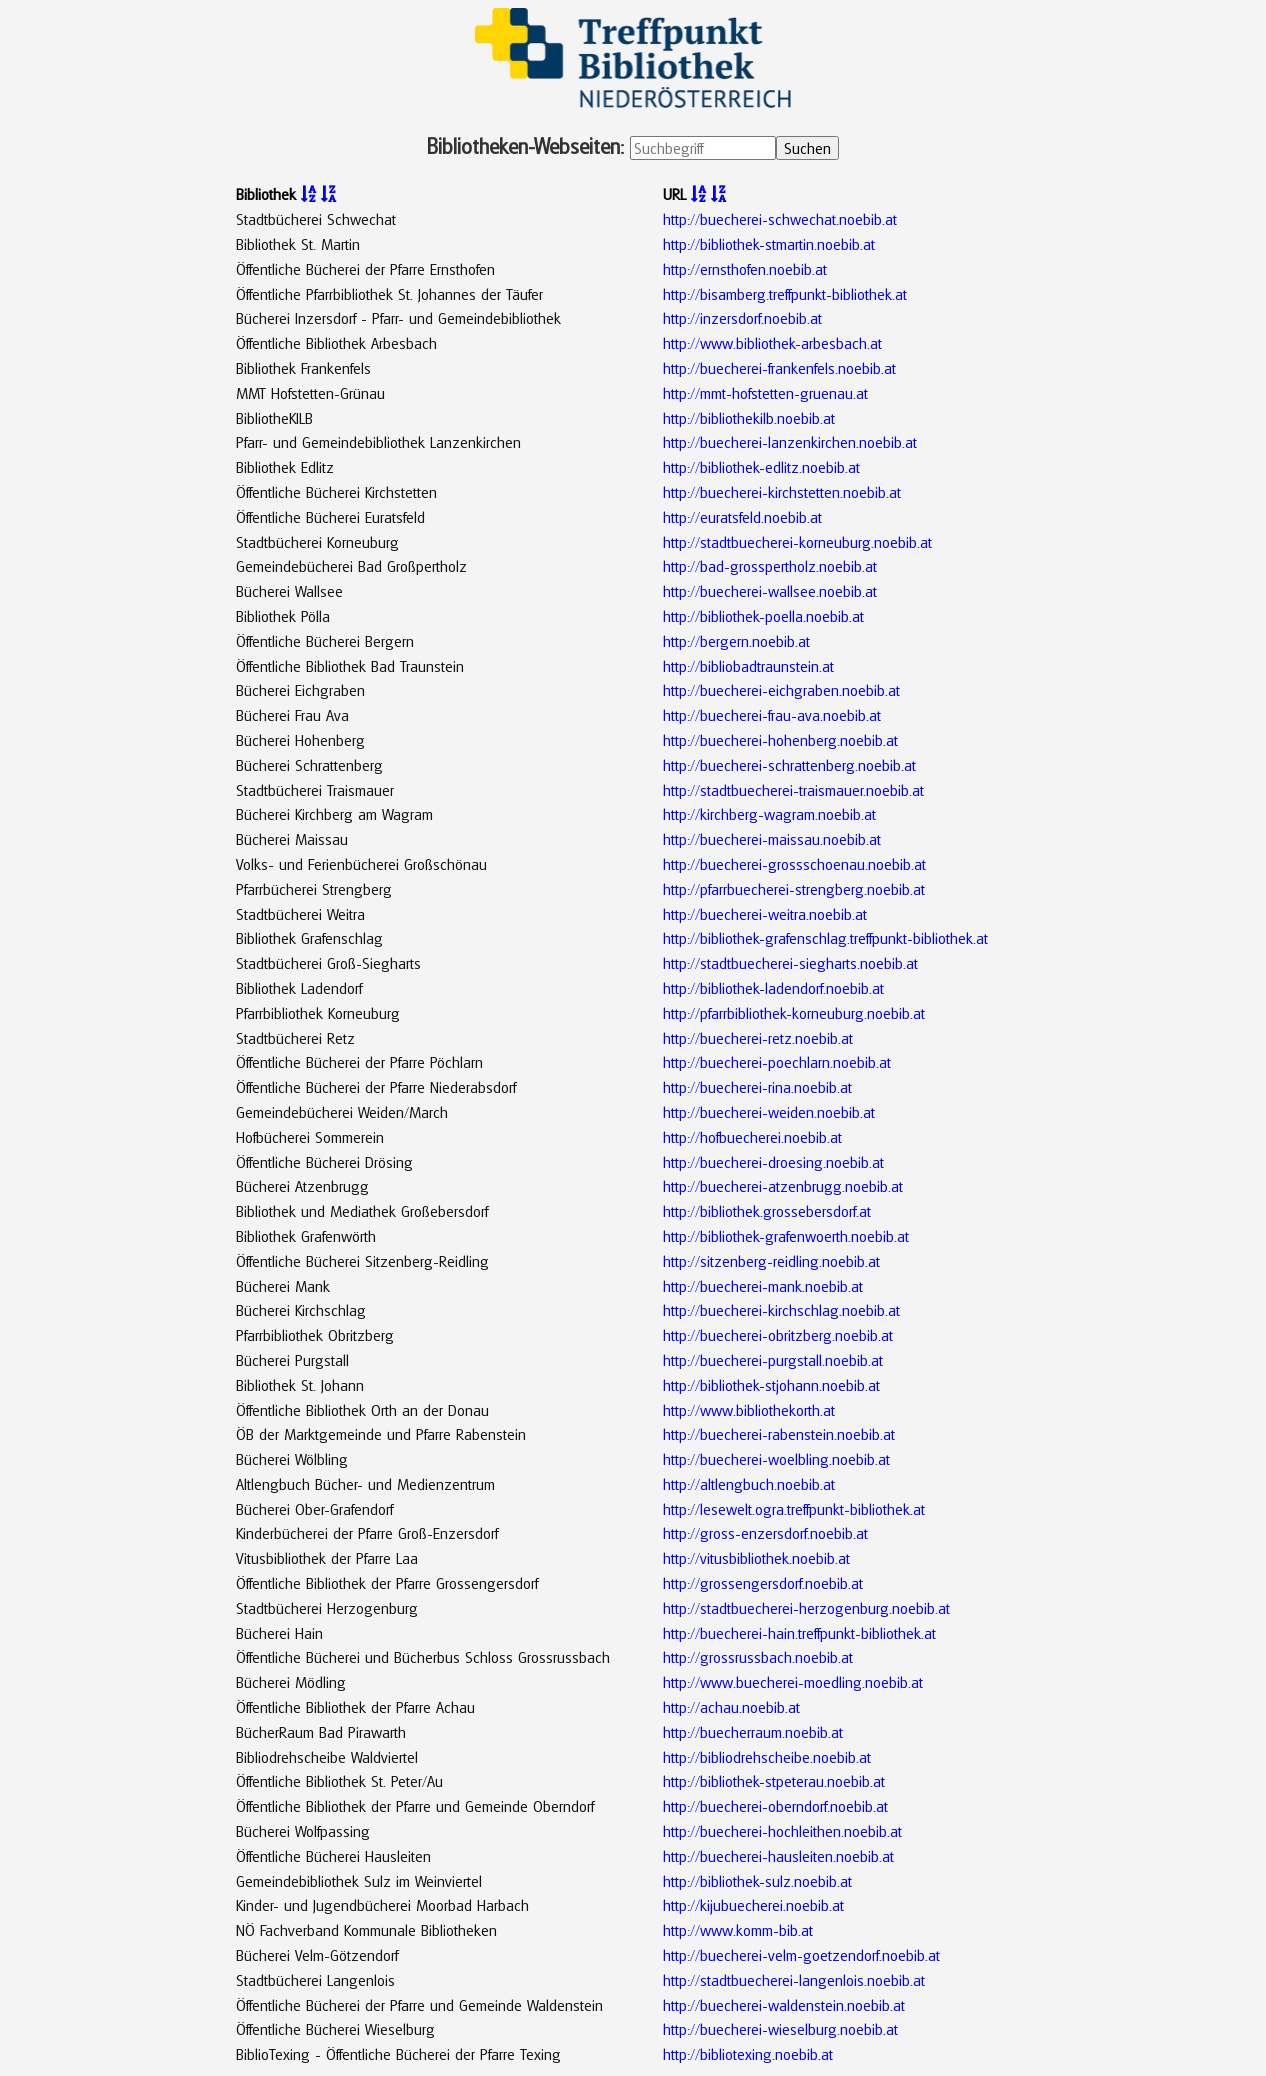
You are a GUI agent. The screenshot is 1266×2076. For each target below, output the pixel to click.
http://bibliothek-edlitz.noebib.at (761, 467)
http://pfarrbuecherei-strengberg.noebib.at (794, 889)
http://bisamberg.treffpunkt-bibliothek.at (785, 294)
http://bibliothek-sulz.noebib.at (757, 1881)
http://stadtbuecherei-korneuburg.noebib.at (797, 542)
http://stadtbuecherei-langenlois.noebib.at (794, 1980)
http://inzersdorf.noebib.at (742, 318)
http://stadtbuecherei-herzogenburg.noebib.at (806, 1608)
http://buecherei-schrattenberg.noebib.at (789, 765)
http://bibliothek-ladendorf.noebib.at (773, 988)
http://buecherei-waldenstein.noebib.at (784, 2005)
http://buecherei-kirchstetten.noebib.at (782, 492)
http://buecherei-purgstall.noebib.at (773, 1360)
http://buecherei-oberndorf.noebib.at (775, 1806)
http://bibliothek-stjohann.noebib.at (771, 1385)
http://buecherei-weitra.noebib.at (765, 914)
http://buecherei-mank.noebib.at (763, 1286)
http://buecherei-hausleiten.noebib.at (778, 1856)
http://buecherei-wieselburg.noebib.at (780, 2029)
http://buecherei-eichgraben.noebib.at (781, 690)
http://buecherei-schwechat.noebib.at (780, 219)
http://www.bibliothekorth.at (749, 1410)
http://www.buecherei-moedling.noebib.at (793, 1682)
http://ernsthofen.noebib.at (745, 269)
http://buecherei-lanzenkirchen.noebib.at (790, 442)
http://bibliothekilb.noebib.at (749, 418)
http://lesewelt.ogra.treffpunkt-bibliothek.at (794, 1509)
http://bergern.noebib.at (736, 641)
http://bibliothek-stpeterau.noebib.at (774, 1781)
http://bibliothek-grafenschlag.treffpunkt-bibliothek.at (825, 938)
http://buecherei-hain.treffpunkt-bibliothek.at (799, 1633)
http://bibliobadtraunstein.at (748, 666)
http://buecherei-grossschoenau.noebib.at (794, 864)
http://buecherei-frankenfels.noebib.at (779, 368)
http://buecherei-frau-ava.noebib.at (772, 715)
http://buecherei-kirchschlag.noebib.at (781, 1310)
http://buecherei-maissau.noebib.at (772, 839)
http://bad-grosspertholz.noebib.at (770, 566)
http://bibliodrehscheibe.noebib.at (767, 1757)
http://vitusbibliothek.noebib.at (756, 1558)
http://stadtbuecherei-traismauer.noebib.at (793, 790)
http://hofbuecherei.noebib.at (752, 1137)
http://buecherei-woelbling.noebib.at (776, 1459)
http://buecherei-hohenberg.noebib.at (780, 740)
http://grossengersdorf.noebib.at (763, 1583)
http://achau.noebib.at (731, 1707)
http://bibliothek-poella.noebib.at (763, 616)
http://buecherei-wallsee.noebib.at (770, 591)
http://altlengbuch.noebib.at (749, 1484)
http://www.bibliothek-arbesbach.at (772, 343)
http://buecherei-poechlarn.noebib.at (777, 1062)
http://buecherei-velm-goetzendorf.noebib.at (801, 1955)
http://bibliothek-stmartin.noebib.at (769, 244)
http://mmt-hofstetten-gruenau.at (765, 393)
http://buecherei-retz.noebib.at (758, 1038)
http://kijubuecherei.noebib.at (753, 1905)
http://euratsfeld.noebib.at (742, 517)
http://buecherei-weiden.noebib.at (769, 1112)
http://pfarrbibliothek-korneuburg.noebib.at (794, 1013)
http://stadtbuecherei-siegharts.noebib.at (790, 963)
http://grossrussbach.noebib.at (758, 1657)
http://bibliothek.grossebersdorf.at (767, 1211)
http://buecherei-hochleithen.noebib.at (782, 1831)
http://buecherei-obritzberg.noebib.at (778, 1335)
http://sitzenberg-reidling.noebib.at (771, 1261)
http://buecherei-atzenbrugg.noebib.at (783, 1186)
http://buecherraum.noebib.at (753, 1732)
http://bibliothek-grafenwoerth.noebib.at (786, 1236)
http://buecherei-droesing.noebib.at (773, 1162)
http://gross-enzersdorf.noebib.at (765, 1533)
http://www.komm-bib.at (738, 1930)
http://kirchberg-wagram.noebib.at (769, 814)
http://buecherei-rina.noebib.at (757, 1087)
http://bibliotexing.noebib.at (748, 2054)
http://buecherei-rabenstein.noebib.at (779, 1434)
